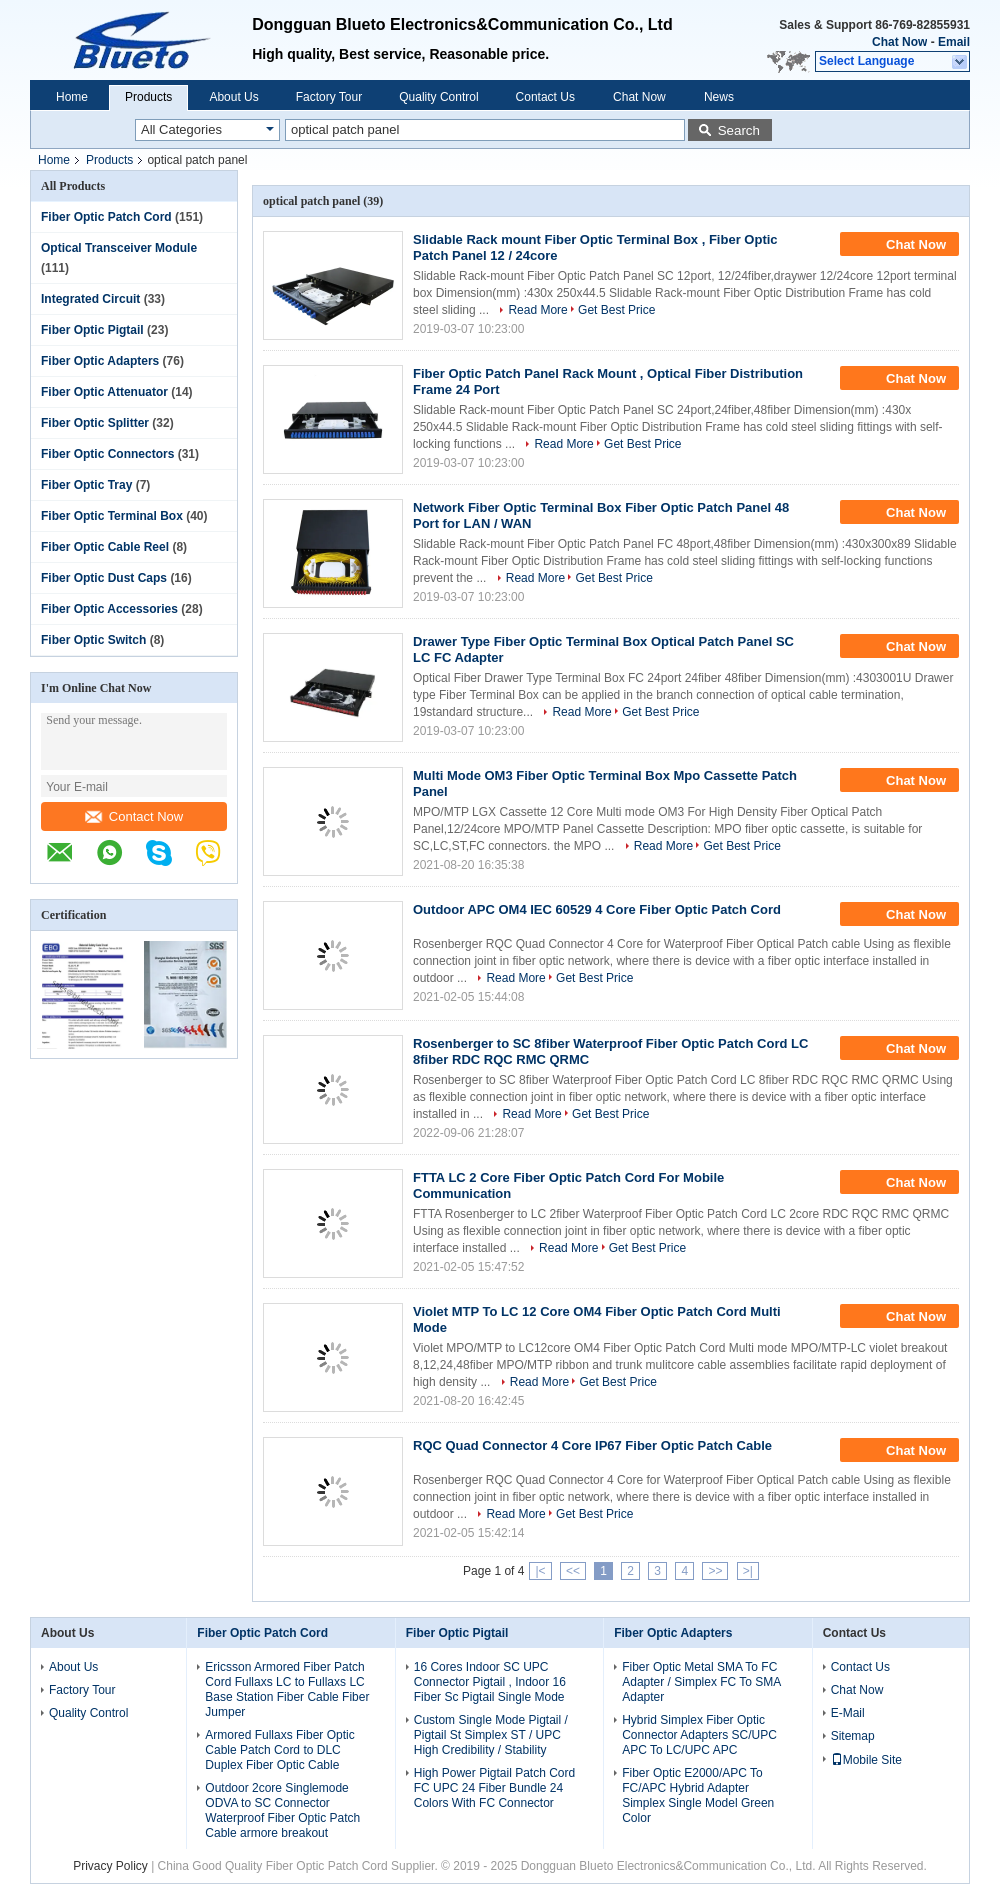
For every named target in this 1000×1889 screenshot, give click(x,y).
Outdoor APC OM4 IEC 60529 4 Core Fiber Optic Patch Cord (597, 909)
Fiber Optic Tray (86, 485)
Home (72, 97)
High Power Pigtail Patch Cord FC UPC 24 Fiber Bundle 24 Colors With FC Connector (494, 1788)
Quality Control (438, 97)
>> (715, 1571)
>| (748, 1571)
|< (540, 1571)
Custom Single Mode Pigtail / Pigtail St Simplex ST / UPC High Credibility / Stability (491, 1735)
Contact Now (134, 816)
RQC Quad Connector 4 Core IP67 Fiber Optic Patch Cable (592, 1445)
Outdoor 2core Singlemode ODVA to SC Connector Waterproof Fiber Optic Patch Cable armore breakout (282, 1810)
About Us (233, 97)
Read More (537, 310)
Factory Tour (329, 97)
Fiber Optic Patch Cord (106, 217)
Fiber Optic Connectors (107, 454)
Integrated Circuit (90, 299)
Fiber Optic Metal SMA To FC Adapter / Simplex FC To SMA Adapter (701, 1682)
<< (573, 1571)
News (719, 97)
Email (954, 42)
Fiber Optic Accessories (109, 609)
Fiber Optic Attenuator (104, 392)
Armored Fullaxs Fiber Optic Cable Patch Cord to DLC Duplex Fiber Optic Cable (279, 1750)
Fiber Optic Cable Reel (105, 547)
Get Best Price (616, 310)
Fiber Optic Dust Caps (104, 578)
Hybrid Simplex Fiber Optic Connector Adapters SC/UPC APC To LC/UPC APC (699, 1735)
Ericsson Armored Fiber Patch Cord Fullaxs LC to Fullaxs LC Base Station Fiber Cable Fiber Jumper (287, 1689)
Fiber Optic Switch (93, 640)
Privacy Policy (110, 1866)
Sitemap (853, 1736)
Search (739, 130)
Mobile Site (866, 1760)
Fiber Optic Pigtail (92, 330)
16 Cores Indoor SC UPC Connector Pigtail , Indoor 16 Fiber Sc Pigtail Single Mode (490, 1682)
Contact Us (545, 97)
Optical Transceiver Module (119, 248)
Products (148, 97)
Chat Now (899, 42)
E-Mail (848, 1713)
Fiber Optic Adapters (100, 361)
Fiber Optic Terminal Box (112, 516)
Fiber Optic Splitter (95, 423)
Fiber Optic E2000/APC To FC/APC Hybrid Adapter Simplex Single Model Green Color (698, 1795)
